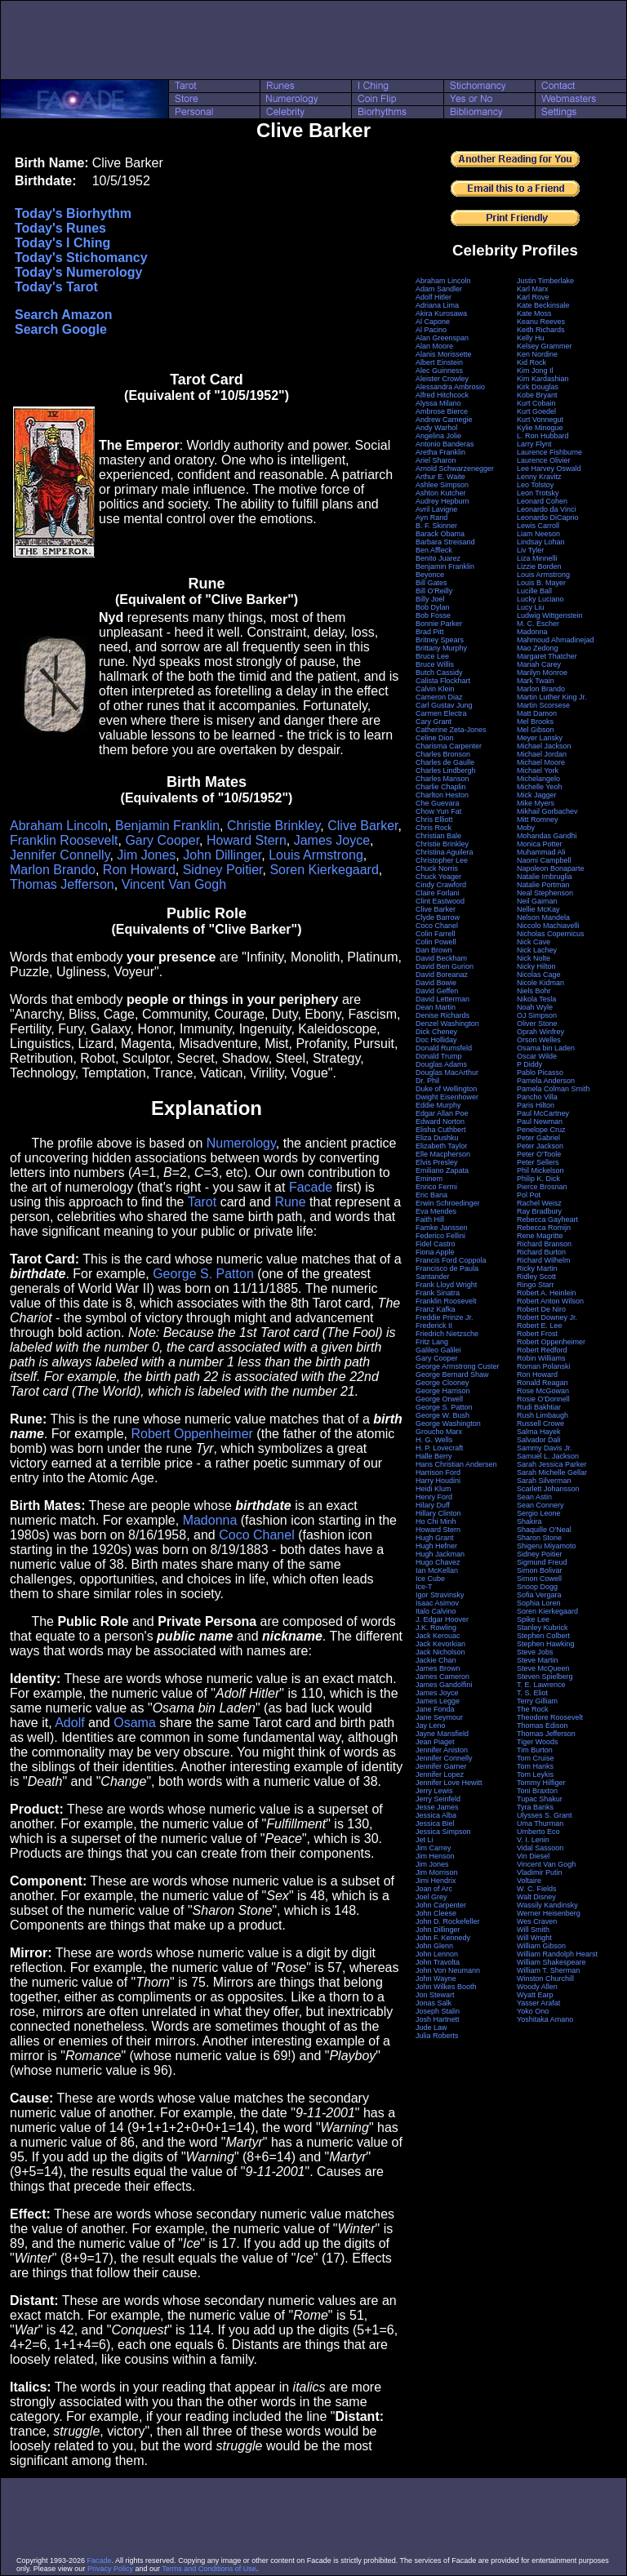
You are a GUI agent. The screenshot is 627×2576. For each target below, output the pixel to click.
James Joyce (332, 840)
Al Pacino (431, 330)
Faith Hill (430, 1219)
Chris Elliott (434, 819)
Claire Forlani (438, 893)
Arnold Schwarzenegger (455, 468)
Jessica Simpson (443, 1832)
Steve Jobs (535, 1652)
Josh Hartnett (438, 2019)
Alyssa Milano (438, 403)
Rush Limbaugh (542, 1415)
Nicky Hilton (536, 966)
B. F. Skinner (436, 526)
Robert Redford (542, 1350)
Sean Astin (534, 1497)
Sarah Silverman (544, 1481)
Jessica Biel (435, 1823)
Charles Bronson (443, 754)
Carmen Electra (441, 713)
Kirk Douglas (537, 387)
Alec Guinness (439, 370)
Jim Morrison (437, 1872)
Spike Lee (533, 1619)
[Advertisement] (313, 40)
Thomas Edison (542, 1725)
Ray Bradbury (539, 1211)
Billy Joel (430, 599)
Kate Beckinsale (543, 305)
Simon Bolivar (540, 1570)
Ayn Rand (431, 517)
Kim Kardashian (543, 379)
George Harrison (443, 1391)
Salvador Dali (539, 1440)
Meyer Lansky (540, 738)
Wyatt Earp (535, 1995)
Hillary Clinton (438, 1513)
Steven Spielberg (545, 1676)
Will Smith (533, 1929)
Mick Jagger (537, 795)
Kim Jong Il (535, 370)
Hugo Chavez (438, 1562)
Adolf (69, 1723)
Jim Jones (146, 855)
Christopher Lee (442, 860)
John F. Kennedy (443, 1938)
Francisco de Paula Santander (447, 1272)
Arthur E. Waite (440, 477)
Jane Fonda (435, 1709)
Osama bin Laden (546, 1048)
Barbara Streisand (445, 542)
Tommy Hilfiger (541, 1783)
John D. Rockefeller (448, 1921)
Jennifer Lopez (440, 1774)
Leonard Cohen (542, 501)
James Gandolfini (444, 1685)
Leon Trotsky (538, 493)
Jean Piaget (435, 1742)
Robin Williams (541, 1358)
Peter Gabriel (538, 1138)
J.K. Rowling (436, 1627)
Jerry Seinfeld (438, 1799)
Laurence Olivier (544, 460)
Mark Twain (535, 681)
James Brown (438, 1668)
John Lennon (437, 1954)
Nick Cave (533, 942)
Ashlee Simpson (442, 485)
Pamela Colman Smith (553, 1089)
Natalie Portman (543, 885)
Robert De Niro (541, 1309)
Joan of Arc (434, 1889)
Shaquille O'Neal (544, 1530)
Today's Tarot (56, 287)
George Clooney (442, 1383)
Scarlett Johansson (548, 1489)
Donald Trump (439, 1056)
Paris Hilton (535, 1105)
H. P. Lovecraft (439, 1448)
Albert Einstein (439, 362)
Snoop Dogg (537, 1587)
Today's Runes (60, 228)
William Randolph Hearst (557, 1954)
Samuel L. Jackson (548, 1456)
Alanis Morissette (444, 354)
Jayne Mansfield (442, 1734)
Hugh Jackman (440, 1554)
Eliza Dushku (437, 1138)
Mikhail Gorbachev (547, 811)
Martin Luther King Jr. (552, 697)
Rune (289, 1202)
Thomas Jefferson (62, 884)
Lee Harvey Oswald (549, 468)
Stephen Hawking (546, 1644)
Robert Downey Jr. (547, 1317)
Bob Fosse (433, 615)
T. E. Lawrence (541, 1685)
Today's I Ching (62, 243)
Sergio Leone (539, 1513)
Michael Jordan (542, 754)
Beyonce (430, 575)
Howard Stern (247, 840)
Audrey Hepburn (442, 501)
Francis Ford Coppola (451, 1260)
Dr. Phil (427, 1081)
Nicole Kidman (540, 983)
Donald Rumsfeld (444, 1048)
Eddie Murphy (438, 1105)
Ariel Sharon (436, 460)
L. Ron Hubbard (543, 436)
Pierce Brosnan (542, 1187)
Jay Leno (431, 1725)
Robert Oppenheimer (192, 1434)
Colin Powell (436, 942)
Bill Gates (431, 583)
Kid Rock (531, 362)
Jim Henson (435, 1856)
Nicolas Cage (539, 974)
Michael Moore (541, 762)
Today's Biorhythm (73, 213)
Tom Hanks (535, 1766)
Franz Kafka (436, 1309)
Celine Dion (435, 738)
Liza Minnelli (537, 558)
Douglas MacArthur (447, 1072)
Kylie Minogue (540, 428)
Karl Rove (533, 297)
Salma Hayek (539, 1432)
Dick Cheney (436, 1032)
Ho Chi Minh (436, 1521)
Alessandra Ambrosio (450, 387)
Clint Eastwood (440, 901)
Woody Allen (537, 1987)
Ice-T (424, 1587)
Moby (526, 828)
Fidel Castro (436, 1244)
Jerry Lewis (434, 1791)
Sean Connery (540, 1505)
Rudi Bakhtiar (539, 1407)
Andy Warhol (436, 428)
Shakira (529, 1521)
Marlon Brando (53, 870)
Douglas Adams (441, 1064)
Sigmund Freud (542, 1562)
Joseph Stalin (438, 2011)
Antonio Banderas (445, 444)
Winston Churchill (545, 1978)
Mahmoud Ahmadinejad (555, 640)
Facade (310, 1187)
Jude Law (431, 2027)
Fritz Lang (432, 1342)
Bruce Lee (432, 656)
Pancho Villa (537, 1097)
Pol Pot (528, 1195)
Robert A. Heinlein (546, 1293)
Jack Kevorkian (440, 1644)
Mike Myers (535, 803)
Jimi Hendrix (436, 1880)
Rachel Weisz (539, 1203)
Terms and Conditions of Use (209, 2569)
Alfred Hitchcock (442, 395)
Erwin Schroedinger (448, 1203)
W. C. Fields (537, 1889)
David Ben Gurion (445, 966)
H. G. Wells (434, 1440)
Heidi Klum (433, 1489)
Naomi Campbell (544, 860)
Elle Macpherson (443, 1154)
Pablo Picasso (540, 1072)
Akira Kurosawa (441, 313)
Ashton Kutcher (441, 493)
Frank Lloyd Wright (446, 1285)
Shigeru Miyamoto (546, 1546)
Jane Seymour (439, 1717)
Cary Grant (433, 721)
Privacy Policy (110, 2569)
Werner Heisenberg (548, 1913)
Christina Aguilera (445, 852)
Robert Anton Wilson (550, 1301)
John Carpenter (441, 1905)
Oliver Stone (537, 1023)
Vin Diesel (533, 1856)
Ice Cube (430, 1578)
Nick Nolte (533, 958)
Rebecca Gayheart (547, 1219)
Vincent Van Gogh (174, 884)
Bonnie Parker (439, 624)
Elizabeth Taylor (441, 1146)
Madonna (210, 1520)
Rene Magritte (540, 1236)
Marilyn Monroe (542, 672)
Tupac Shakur (540, 1799)
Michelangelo (538, 779)
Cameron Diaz (439, 697)
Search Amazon (63, 315)
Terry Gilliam (537, 1701)
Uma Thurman (540, 1823)
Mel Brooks (535, 721)
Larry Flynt (534, 444)
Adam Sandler (439, 289)
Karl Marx (533, 289)
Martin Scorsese (543, 705)
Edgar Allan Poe (442, 1113)
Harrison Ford (438, 1472)
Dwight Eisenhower (447, 1097)
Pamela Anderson (546, 1081)
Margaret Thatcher (547, 656)
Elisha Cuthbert (441, 1130)
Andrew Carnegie (444, 419)
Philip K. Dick (538, 1179)
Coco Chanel (257, 1535)
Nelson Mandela (543, 917)
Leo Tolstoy (535, 485)
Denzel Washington (447, 1023)
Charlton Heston (442, 795)
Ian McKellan (437, 1570)
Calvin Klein (435, 689)
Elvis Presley (437, 1162)
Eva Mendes (436, 1211)
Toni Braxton (537, 1791)
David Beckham (441, 958)
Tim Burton (535, 1750)
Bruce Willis (435, 664)
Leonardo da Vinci (546, 509)
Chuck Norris (437, 868)
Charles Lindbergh (446, 770)
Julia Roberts (437, 2036)
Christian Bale (438, 836)
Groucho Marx (439, 1432)
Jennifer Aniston (442, 1750)
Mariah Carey (539, 664)
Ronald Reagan (542, 1383)
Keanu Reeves (541, 322)
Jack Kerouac (438, 1636)
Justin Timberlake (545, 281)
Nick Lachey (537, 950)
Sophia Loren (539, 1603)
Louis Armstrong (316, 855)
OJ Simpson (537, 1015)
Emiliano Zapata (442, 1170)
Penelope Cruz (541, 1130)
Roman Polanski (544, 1366)
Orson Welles (539, 1040)
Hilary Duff (433, 1505)
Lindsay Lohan (541, 542)
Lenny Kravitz (539, 477)
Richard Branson (544, 1244)
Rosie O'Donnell (543, 1399)
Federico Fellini (440, 1236)
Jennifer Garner (441, 1766)
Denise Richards (442, 1015)
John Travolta (438, 1962)
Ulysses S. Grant (544, 1815)
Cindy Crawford (441, 885)
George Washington (448, 1423)
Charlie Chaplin (441, 787)
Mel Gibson (535, 730)
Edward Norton (440, 1121)
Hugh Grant (435, 1538)
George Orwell (439, 1399)
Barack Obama (440, 534)
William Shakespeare (551, 1962)
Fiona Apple (435, 1252)
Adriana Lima (437, 305)
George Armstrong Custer (458, 1366)
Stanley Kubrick (542, 1627)
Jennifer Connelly (59, 855)
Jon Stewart (435, 1995)
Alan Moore (434, 346)
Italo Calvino (436, 1611)
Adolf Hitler (433, 297)
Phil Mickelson (540, 1170)
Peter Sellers (538, 1162)
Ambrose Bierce (442, 411)
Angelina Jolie (438, 436)
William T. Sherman (548, 1970)
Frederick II (434, 1325)
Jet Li (425, 1840)
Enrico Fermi (436, 1187)
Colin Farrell (436, 934)
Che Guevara (438, 803)
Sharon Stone (539, 1538)
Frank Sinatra (438, 1293)
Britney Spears (440, 640)
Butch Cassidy (439, 672)
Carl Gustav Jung (444, 705)
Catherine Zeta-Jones (451, 730)
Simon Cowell (539, 1578)
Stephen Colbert (543, 1636)
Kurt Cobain (536, 403)
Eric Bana (431, 1195)
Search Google (61, 329)
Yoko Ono (533, 2011)
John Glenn (434, 1946)
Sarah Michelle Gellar (552, 1472)
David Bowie (436, 983)
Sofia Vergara (539, 1595)
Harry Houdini (438, 1481)
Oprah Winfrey (540, 1032)
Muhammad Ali (541, 852)
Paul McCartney (543, 1113)
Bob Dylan (433, 607)
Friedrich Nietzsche (447, 1334)
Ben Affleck (434, 550)
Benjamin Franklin (167, 826)
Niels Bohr (534, 991)
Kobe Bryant (537, 395)
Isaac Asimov (437, 1603)
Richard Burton (541, 1252)
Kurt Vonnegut (540, 419)
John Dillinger (222, 855)
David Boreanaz (442, 974)
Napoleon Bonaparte (551, 868)
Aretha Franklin (440, 452)
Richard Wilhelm (544, 1260)
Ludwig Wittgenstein (550, 615)
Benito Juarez (438, 558)
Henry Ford (434, 1497)
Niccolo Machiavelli (548, 926)
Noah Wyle (535, 1007)
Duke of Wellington (446, 1089)
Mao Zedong (537, 648)
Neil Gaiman (537, 901)
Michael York (537, 770)
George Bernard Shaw (452, 1374)
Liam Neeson (538, 534)
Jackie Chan (436, 1660)
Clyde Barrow (438, 917)
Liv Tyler (530, 550)
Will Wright (534, 1938)
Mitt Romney (537, 819)
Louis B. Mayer (541, 583)
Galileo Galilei (438, 1350)
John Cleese (436, 1913)
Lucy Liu (531, 607)
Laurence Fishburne (549, 452)
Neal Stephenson (545, 893)
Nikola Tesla (536, 999)
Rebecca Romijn (544, 1228)
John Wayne (436, 1978)
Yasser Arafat (538, 2003)
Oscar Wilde (537, 1056)
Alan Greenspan (442, 338)
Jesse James (437, 1807)
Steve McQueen (543, 1668)
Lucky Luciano (540, 599)
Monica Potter (540, 844)
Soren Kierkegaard (323, 870)
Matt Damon (537, 713)
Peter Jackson (540, 1146)
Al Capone (433, 322)
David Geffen (437, 991)
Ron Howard (139, 870)
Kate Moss (534, 313)
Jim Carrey (433, 1848)
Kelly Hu (531, 338)
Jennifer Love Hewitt (449, 1783)
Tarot (202, 1202)
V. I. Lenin (533, 1840)
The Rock (533, 1709)
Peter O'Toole (539, 1154)
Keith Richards (541, 330)
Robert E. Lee (540, 1325)
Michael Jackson (544, 746)
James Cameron (442, 1676)
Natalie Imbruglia (544, 877)
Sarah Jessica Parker (552, 1464)
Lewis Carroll (538, 526)
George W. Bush (442, 1415)
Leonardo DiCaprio (548, 517)
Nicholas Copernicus (551, 934)
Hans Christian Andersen (456, 1464)
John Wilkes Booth (446, 1987)
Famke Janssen (442, 1228)
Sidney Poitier (223, 870)
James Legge (438, 1701)
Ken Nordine (537, 354)
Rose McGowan (543, 1391)
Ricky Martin (537, 1268)
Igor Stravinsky (440, 1595)
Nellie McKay (538, 909)
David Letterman (442, 999)
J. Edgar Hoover (442, 1619)
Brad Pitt (430, 632)
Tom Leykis (535, 1774)
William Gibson (541, 1946)
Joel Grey (431, 1897)
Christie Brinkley (273, 826)
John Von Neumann (448, 1970)
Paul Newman (540, 1121)
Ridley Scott (536, 1276)
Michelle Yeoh (540, 787)
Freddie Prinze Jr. (445, 1317)
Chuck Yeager (438, 877)
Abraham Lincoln (59, 826)
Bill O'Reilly (434, 591)
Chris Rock (433, 828)
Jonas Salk (433, 2003)
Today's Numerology (78, 272)
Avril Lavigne (436, 509)
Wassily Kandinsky (547, 1905)
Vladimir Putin (540, 1872)
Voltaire (529, 1880)
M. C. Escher (538, 624)
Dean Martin (436, 1007)
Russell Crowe (540, 1423)
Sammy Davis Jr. (544, 1448)
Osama (134, 1723)
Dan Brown (434, 950)
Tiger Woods (537, 1742)
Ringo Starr (535, 1285)
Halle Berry (434, 1456)
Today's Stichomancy (81, 257)
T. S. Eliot (532, 1693)
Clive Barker (362, 826)
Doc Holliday (436, 1040)
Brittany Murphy (441, 648)
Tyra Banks (535, 1807)
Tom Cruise (535, 1758)
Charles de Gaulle (445, 762)
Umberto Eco (538, 1832)
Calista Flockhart (443, 681)
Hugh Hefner (436, 1546)
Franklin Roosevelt (64, 840)
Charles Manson (442, 779)
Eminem (429, 1179)
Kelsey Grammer (544, 346)
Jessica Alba (436, 1815)
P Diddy (529, 1064)
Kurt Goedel (536, 411)
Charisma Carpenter (449, 746)
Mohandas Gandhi (547, 836)
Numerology (241, 1143)
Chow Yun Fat (438, 811)
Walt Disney (536, 1897)
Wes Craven (537, 1921)
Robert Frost (537, 1334)
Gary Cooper (162, 840)
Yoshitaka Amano (545, 2019)
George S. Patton (203, 1274)
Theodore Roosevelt (550, 1717)
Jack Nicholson (440, 1652)
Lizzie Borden (539, 566)
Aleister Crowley (442, 379)
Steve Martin (537, 1660)
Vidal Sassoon (540, 1848)
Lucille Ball (534, 591)
